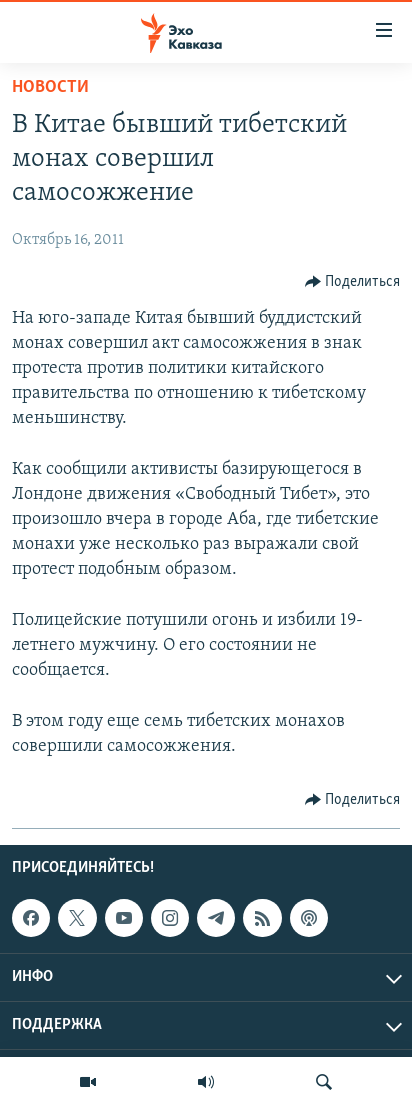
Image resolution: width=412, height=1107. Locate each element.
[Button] (353, 282)
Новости (50, 87)
